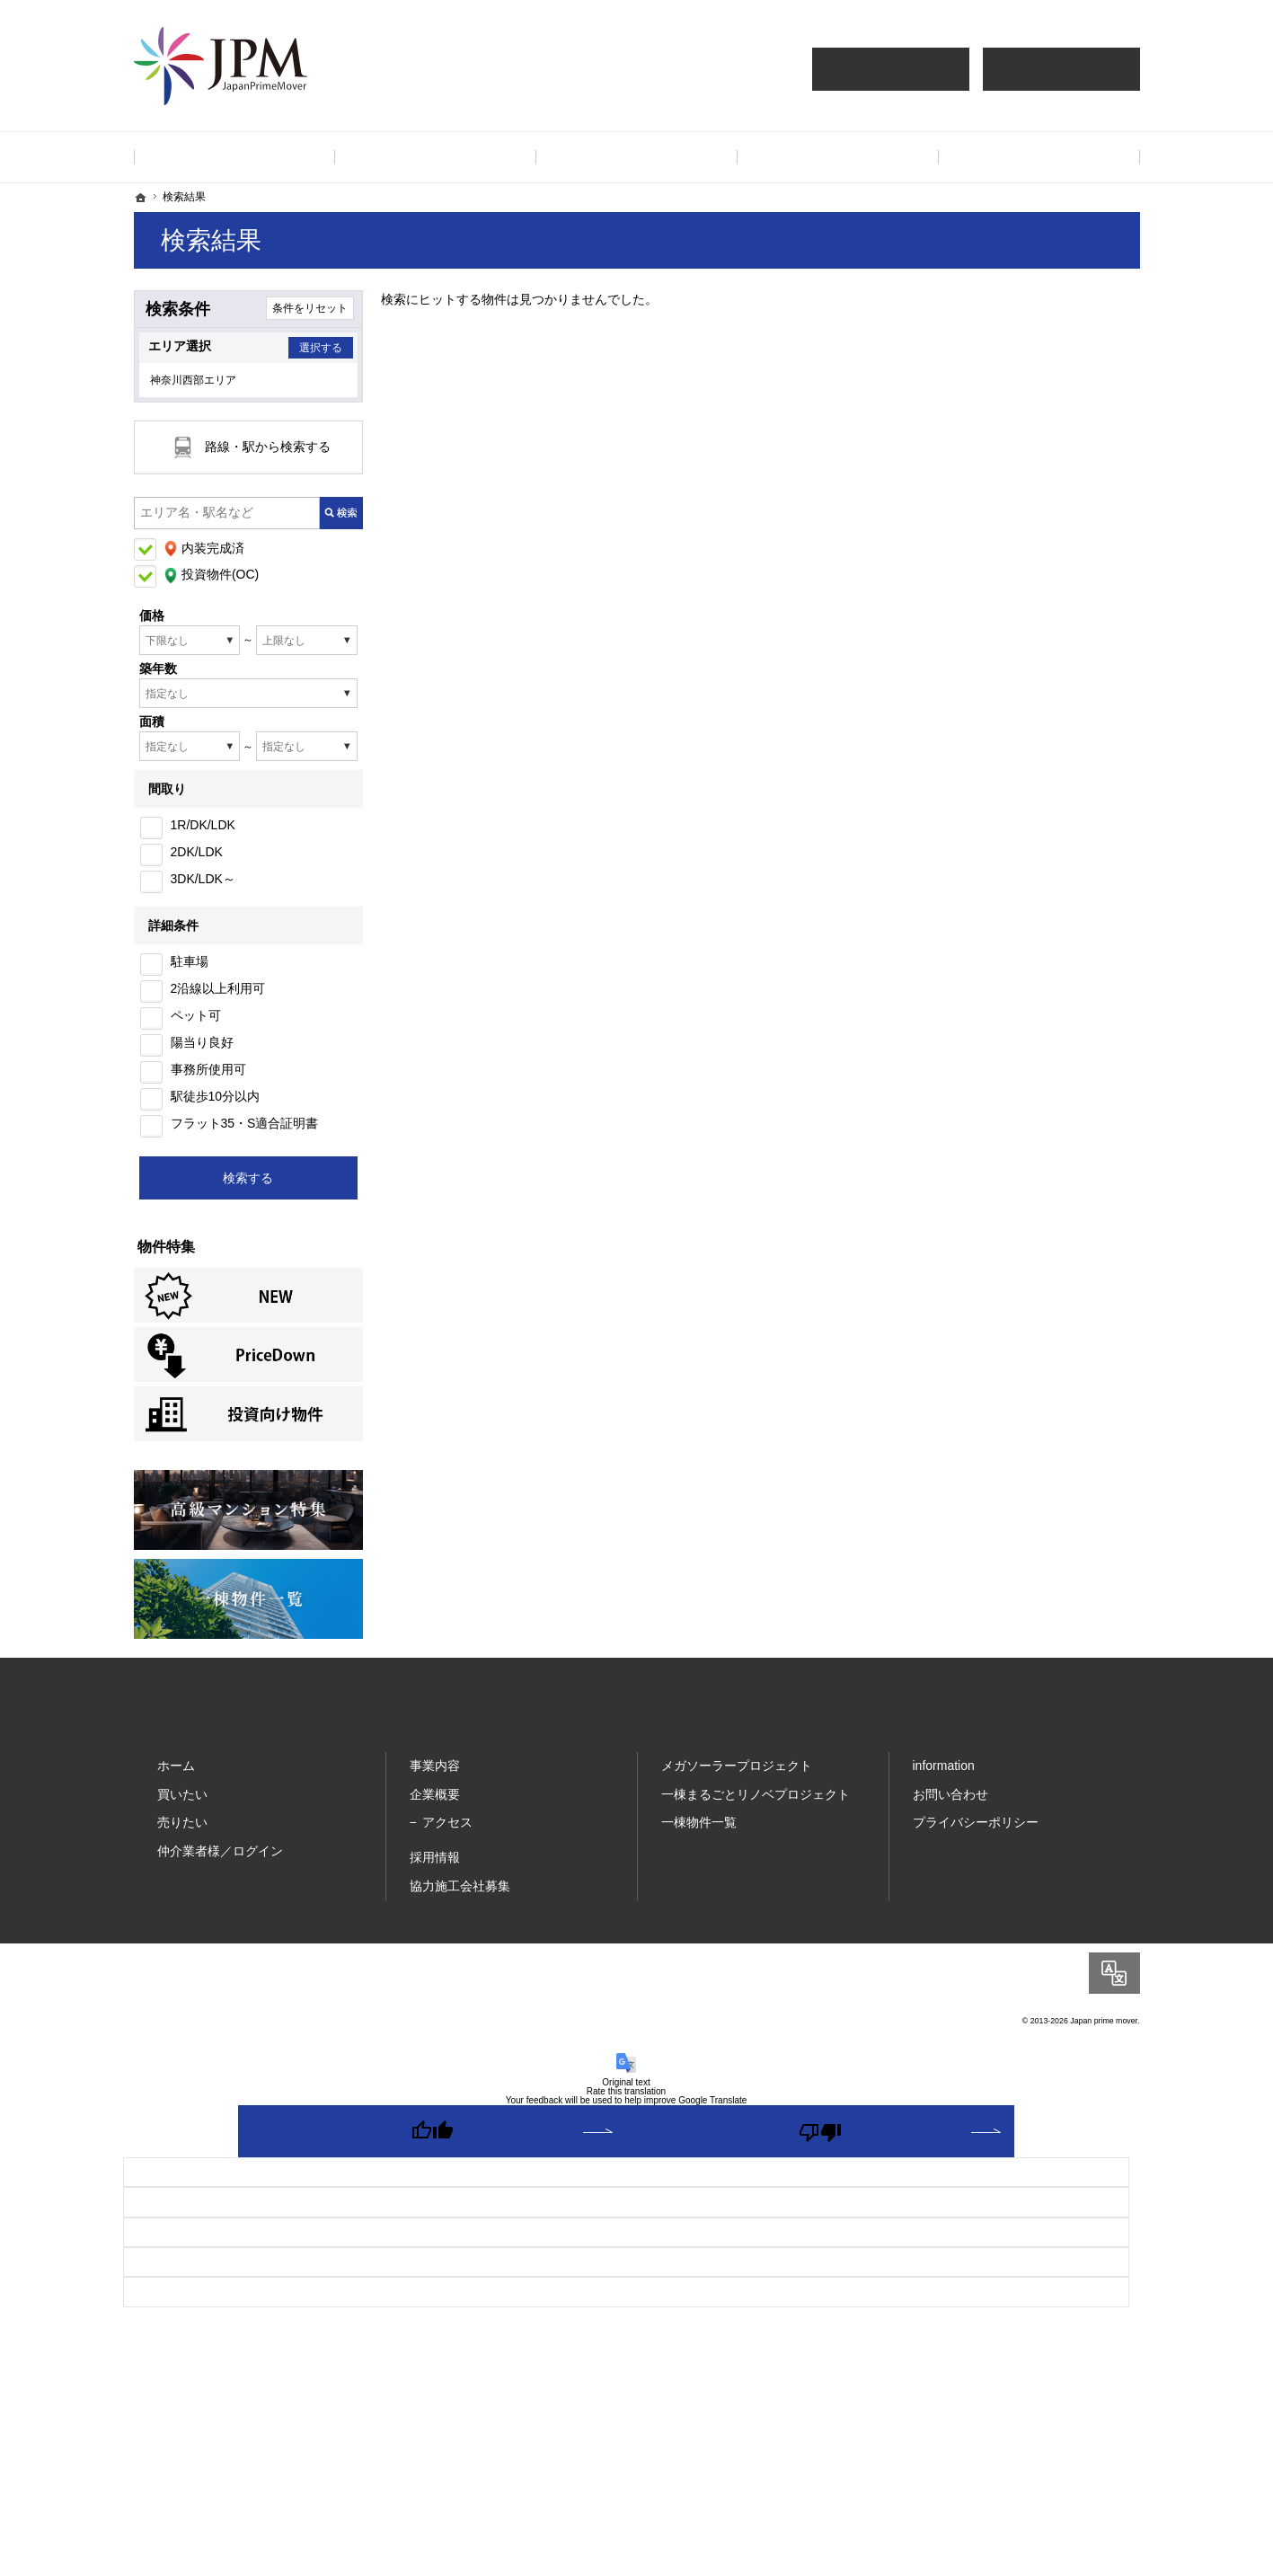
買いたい (182, 1803)
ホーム (176, 1774)
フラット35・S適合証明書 (245, 1132)
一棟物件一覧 (699, 1831)
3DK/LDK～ (203, 888)
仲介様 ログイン (890, 69)
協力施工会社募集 (460, 1894)
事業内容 (435, 1774)
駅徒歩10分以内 (216, 1105)
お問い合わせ (950, 1803)
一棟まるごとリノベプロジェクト (755, 1803)
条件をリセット (310, 308)
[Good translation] (432, 2140)
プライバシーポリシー (976, 1831)
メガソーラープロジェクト (736, 1774)
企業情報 (838, 157)
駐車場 (189, 970)
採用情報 (435, 1866)
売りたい (182, 1831)
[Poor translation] (820, 2140)
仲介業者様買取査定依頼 (1061, 69)
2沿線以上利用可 (218, 997)
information (944, 1774)
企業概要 (435, 1803)
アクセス (447, 1831)
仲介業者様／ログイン (220, 1860)
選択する (315, 348)
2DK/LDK (197, 861)
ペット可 (196, 1024)
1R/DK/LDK (203, 834)
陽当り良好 (202, 1051)
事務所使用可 (208, 1078)
